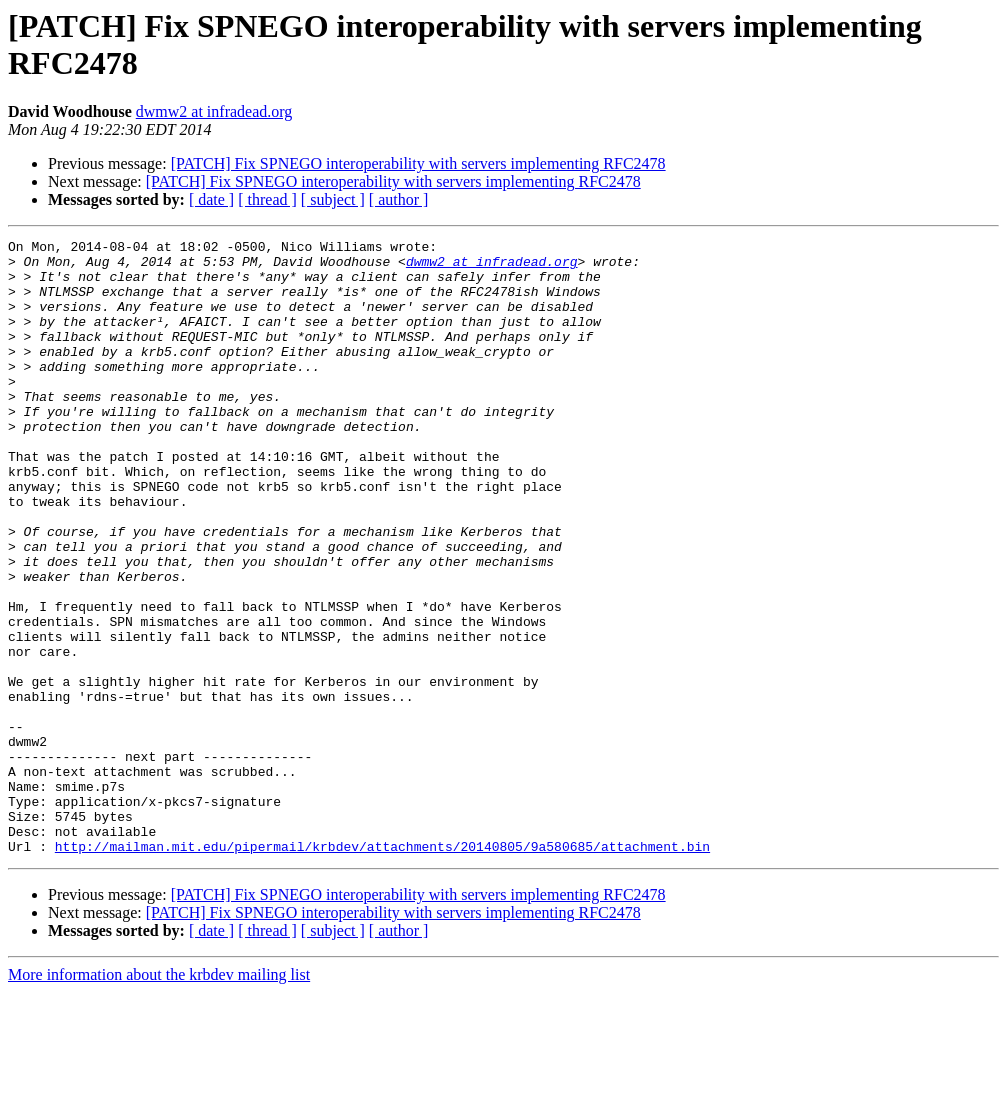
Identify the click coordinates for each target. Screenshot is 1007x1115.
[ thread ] (267, 199)
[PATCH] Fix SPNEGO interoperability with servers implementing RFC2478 (418, 163)
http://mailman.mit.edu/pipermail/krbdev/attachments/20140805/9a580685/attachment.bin (382, 969)
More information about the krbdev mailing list (159, 1097)
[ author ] (399, 199)
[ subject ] (333, 199)
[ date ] (211, 199)
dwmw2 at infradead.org (214, 111)
